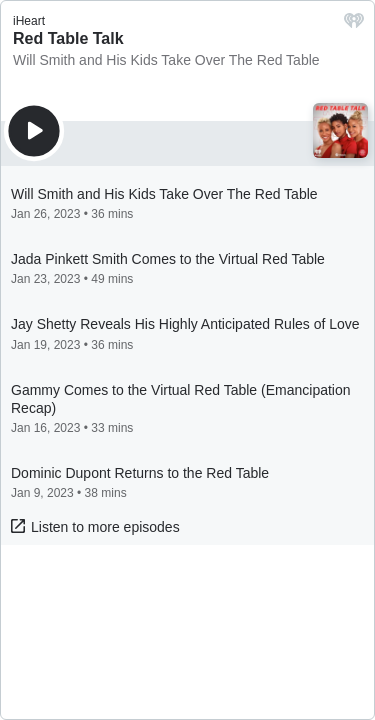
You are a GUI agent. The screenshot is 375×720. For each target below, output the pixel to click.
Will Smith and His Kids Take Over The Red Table (166, 60)
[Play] (34, 131)
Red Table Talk (68, 38)
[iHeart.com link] (354, 25)
